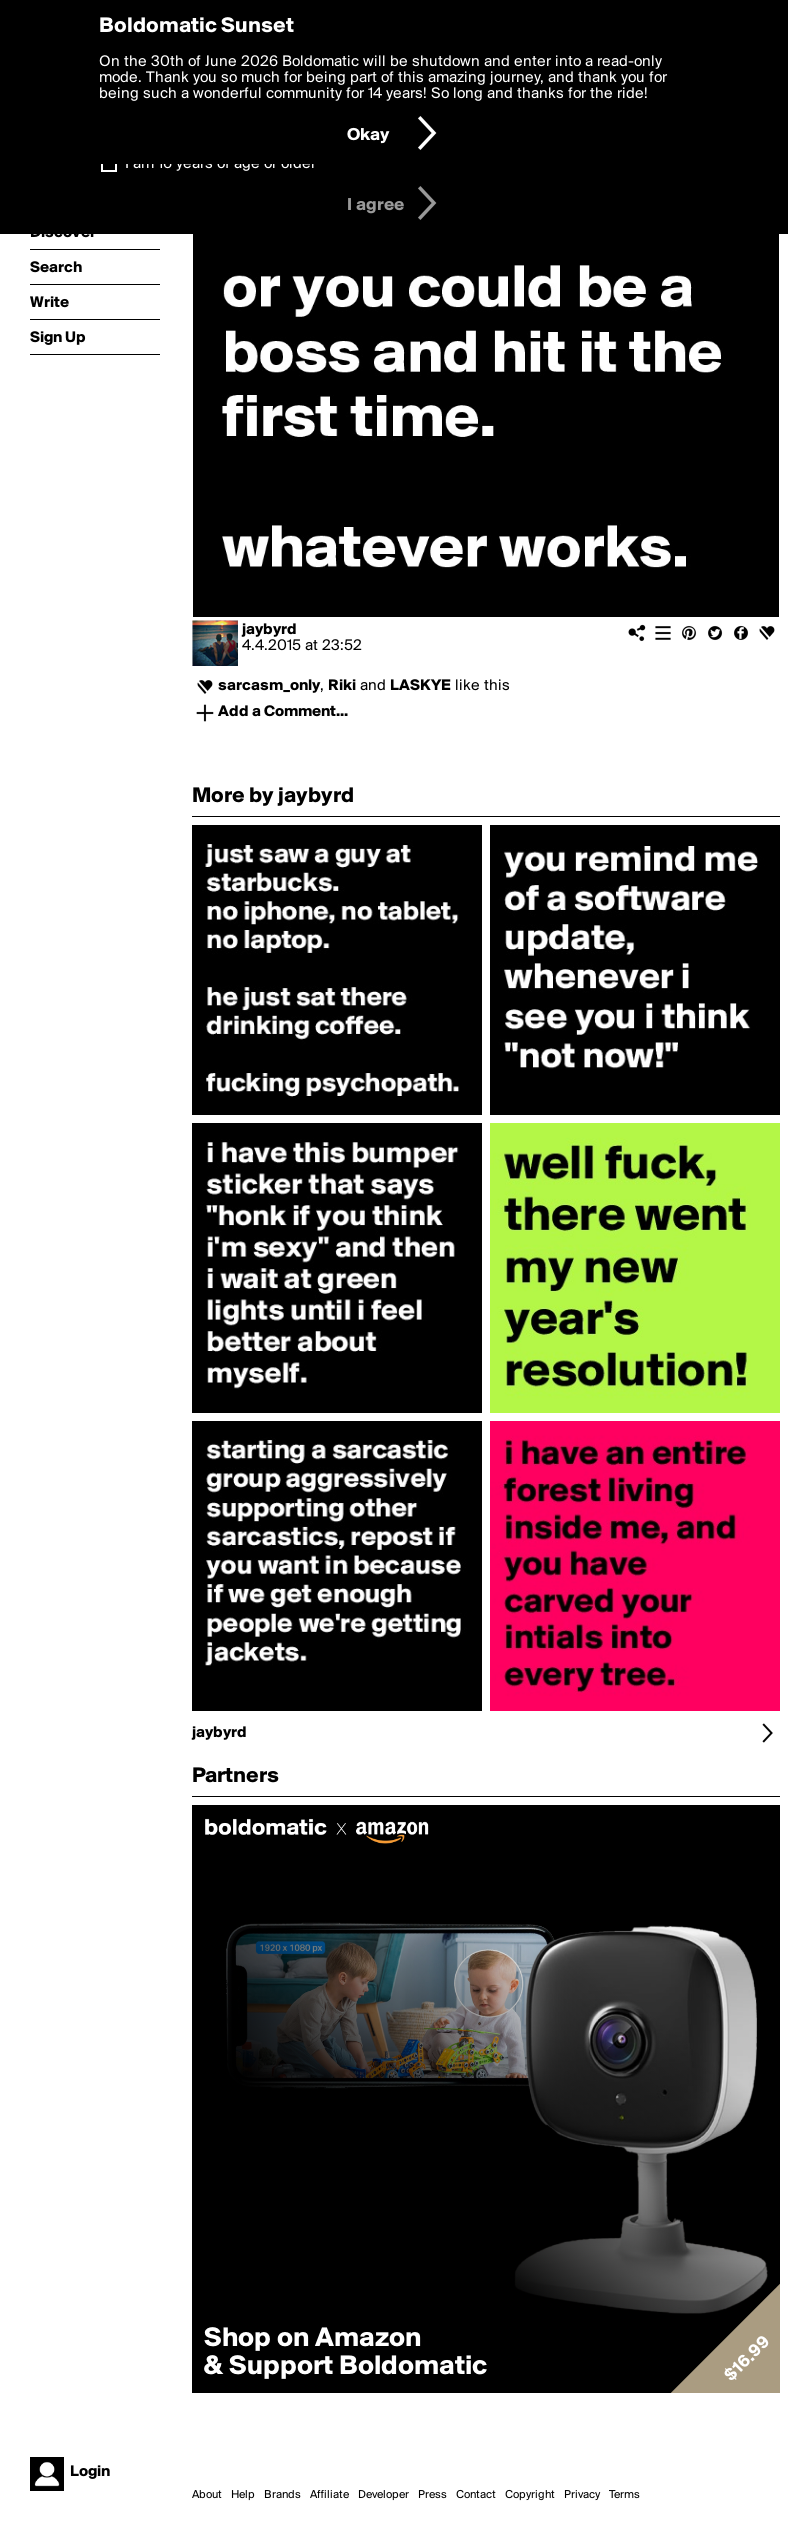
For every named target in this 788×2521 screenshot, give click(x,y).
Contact (476, 2495)
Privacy (582, 2495)
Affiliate (329, 2495)
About (207, 2495)
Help (243, 2495)
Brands (282, 2495)
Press (432, 2495)
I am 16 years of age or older (220, 164)
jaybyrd (269, 630)
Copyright (530, 2495)
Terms (624, 2495)
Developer (383, 2495)
